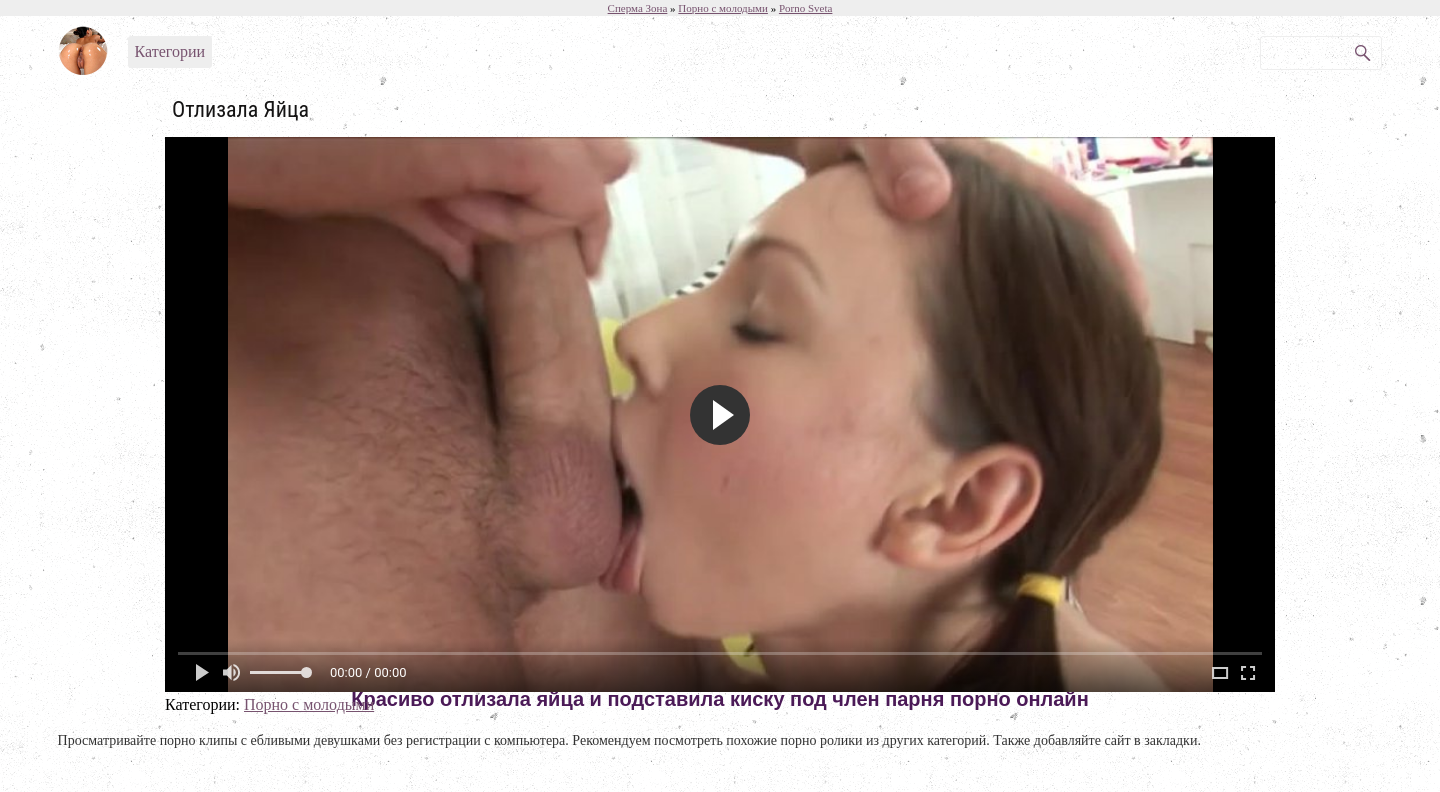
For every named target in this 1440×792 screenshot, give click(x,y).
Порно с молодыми (309, 704)
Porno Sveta (805, 8)
